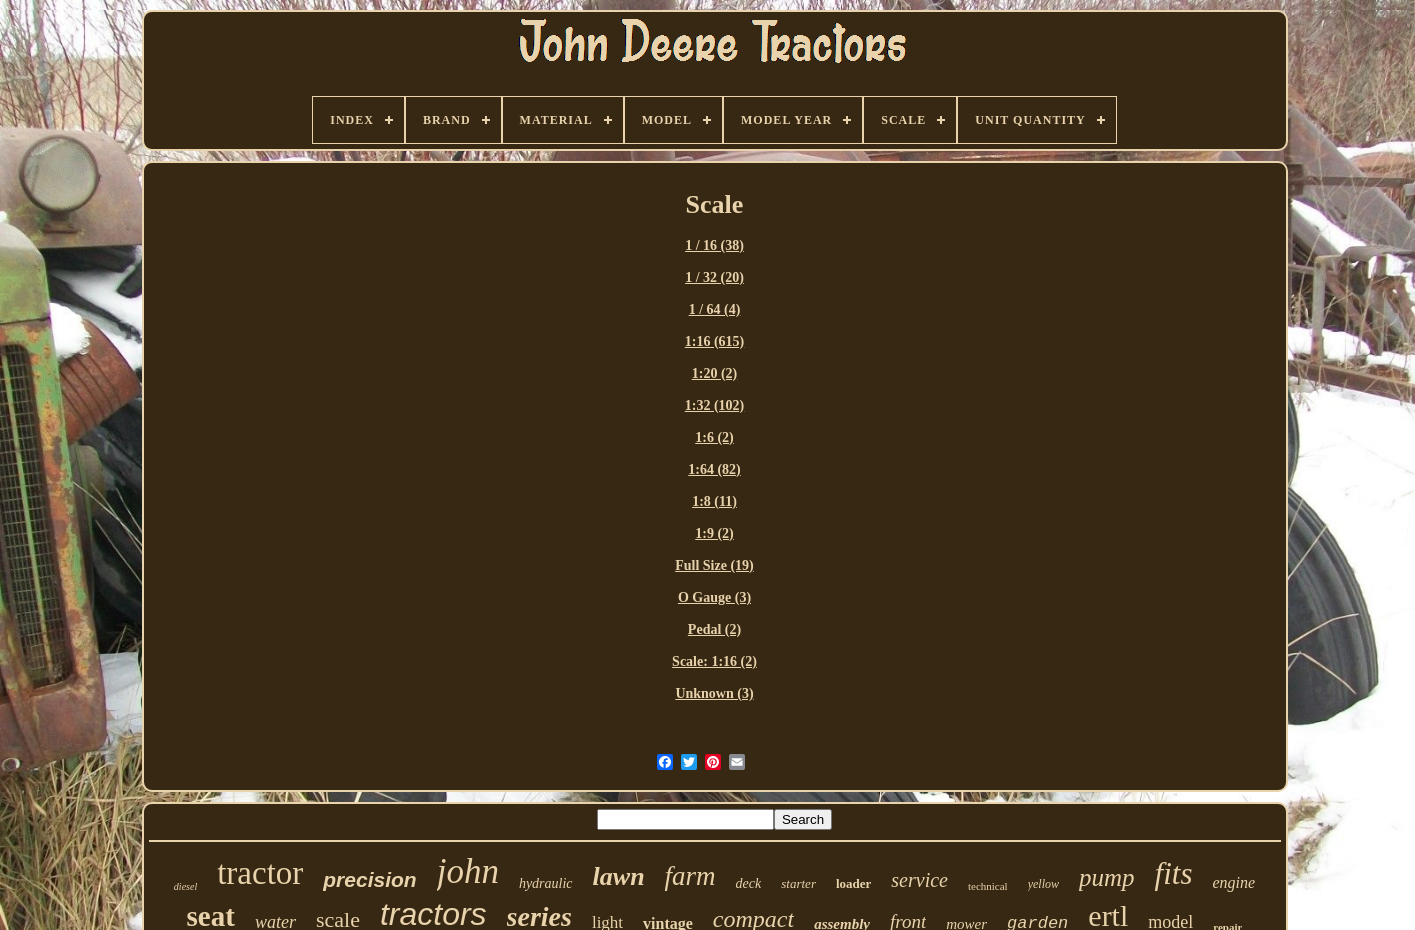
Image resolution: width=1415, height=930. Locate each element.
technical (988, 886)
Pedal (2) (714, 629)
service (919, 880)
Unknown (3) (714, 693)
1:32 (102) (715, 405)
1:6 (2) (714, 437)
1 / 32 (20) (714, 277)
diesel (185, 886)
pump (1107, 877)
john (468, 871)
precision (369, 879)
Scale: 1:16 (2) (714, 661)
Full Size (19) (714, 565)
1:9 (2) (714, 533)
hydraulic (546, 883)
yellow (1043, 884)
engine (1233, 882)
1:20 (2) (715, 373)
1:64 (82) (714, 469)
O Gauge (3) (714, 597)
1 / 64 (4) (715, 309)
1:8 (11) (714, 501)
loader (853, 883)
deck (749, 883)
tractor (260, 873)
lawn (619, 876)
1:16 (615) (715, 341)
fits (1174, 873)
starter (798, 883)
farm (690, 876)
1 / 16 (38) (714, 245)
